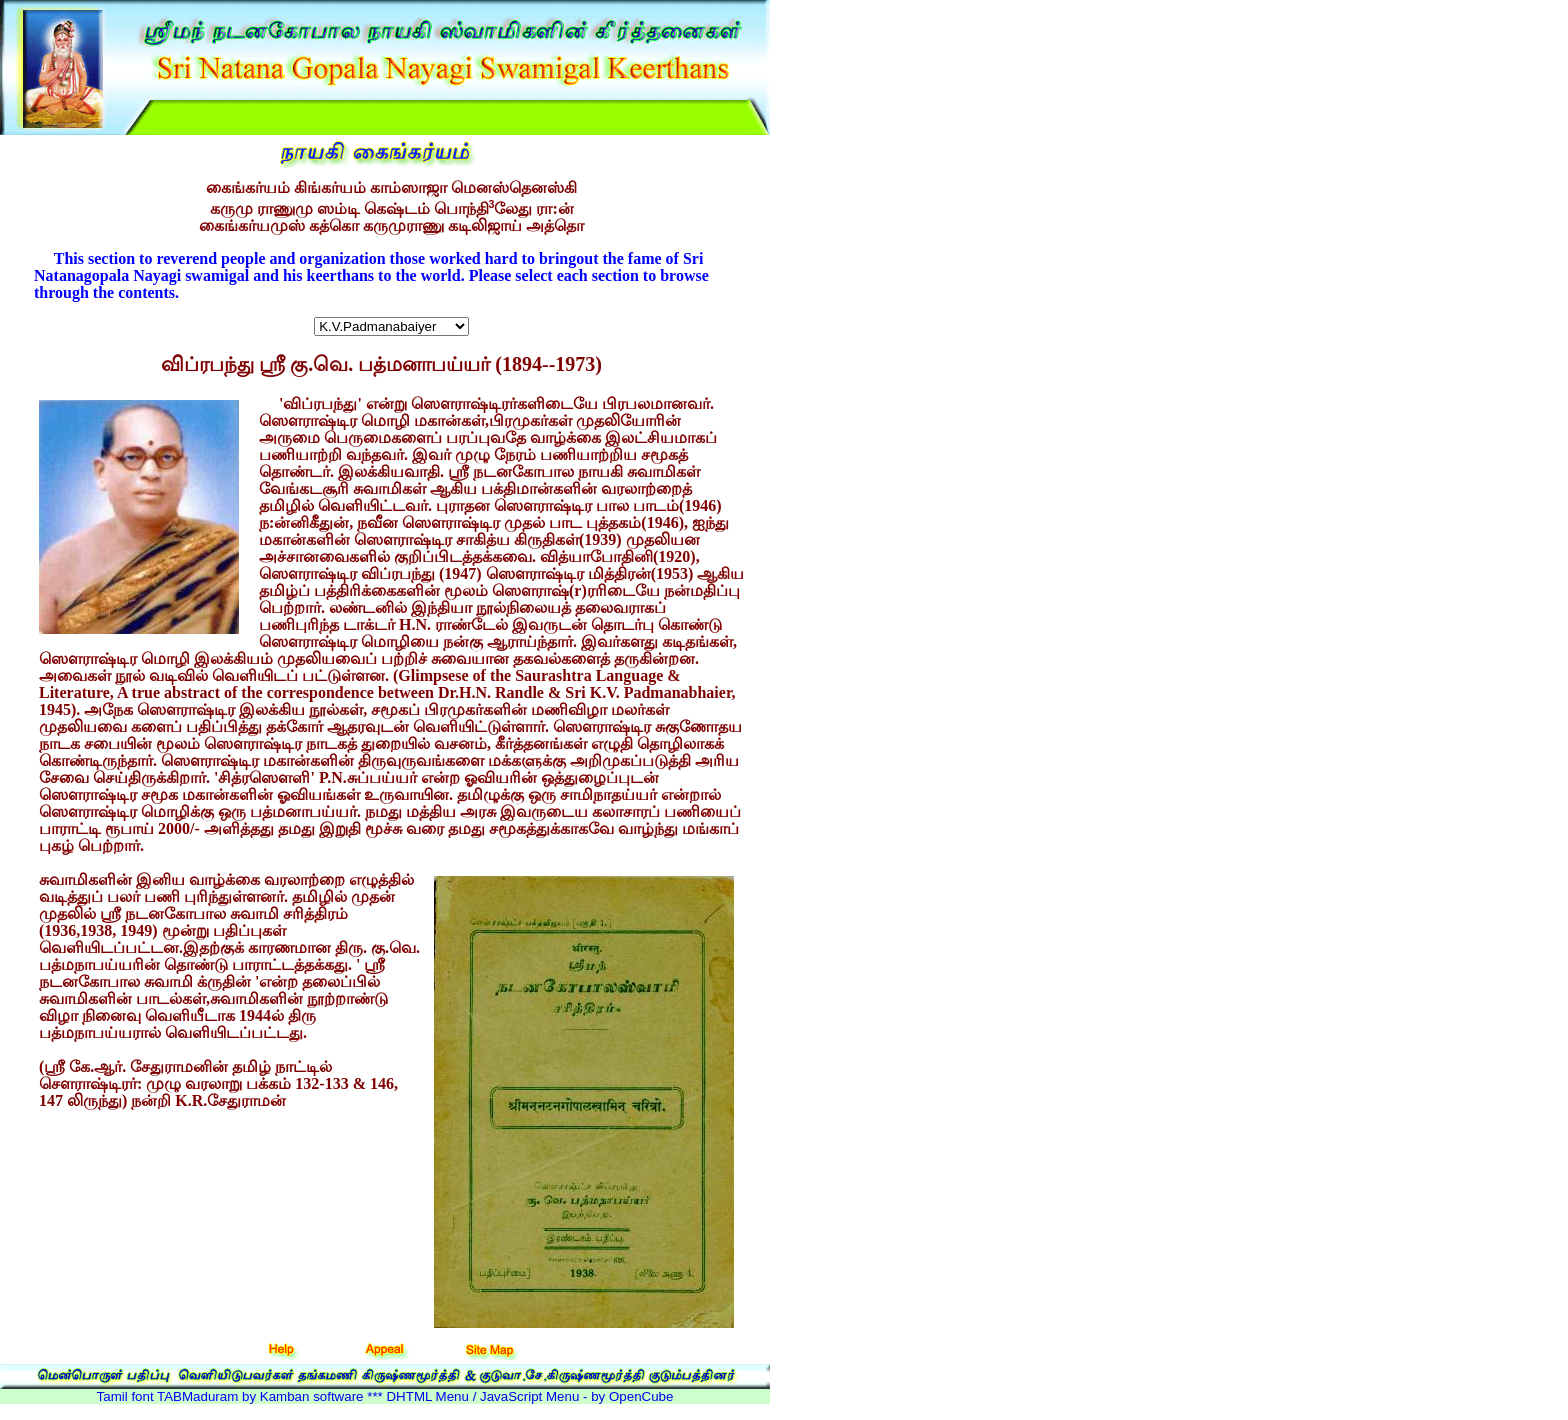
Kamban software (312, 1396)
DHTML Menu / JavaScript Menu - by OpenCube (529, 1396)
